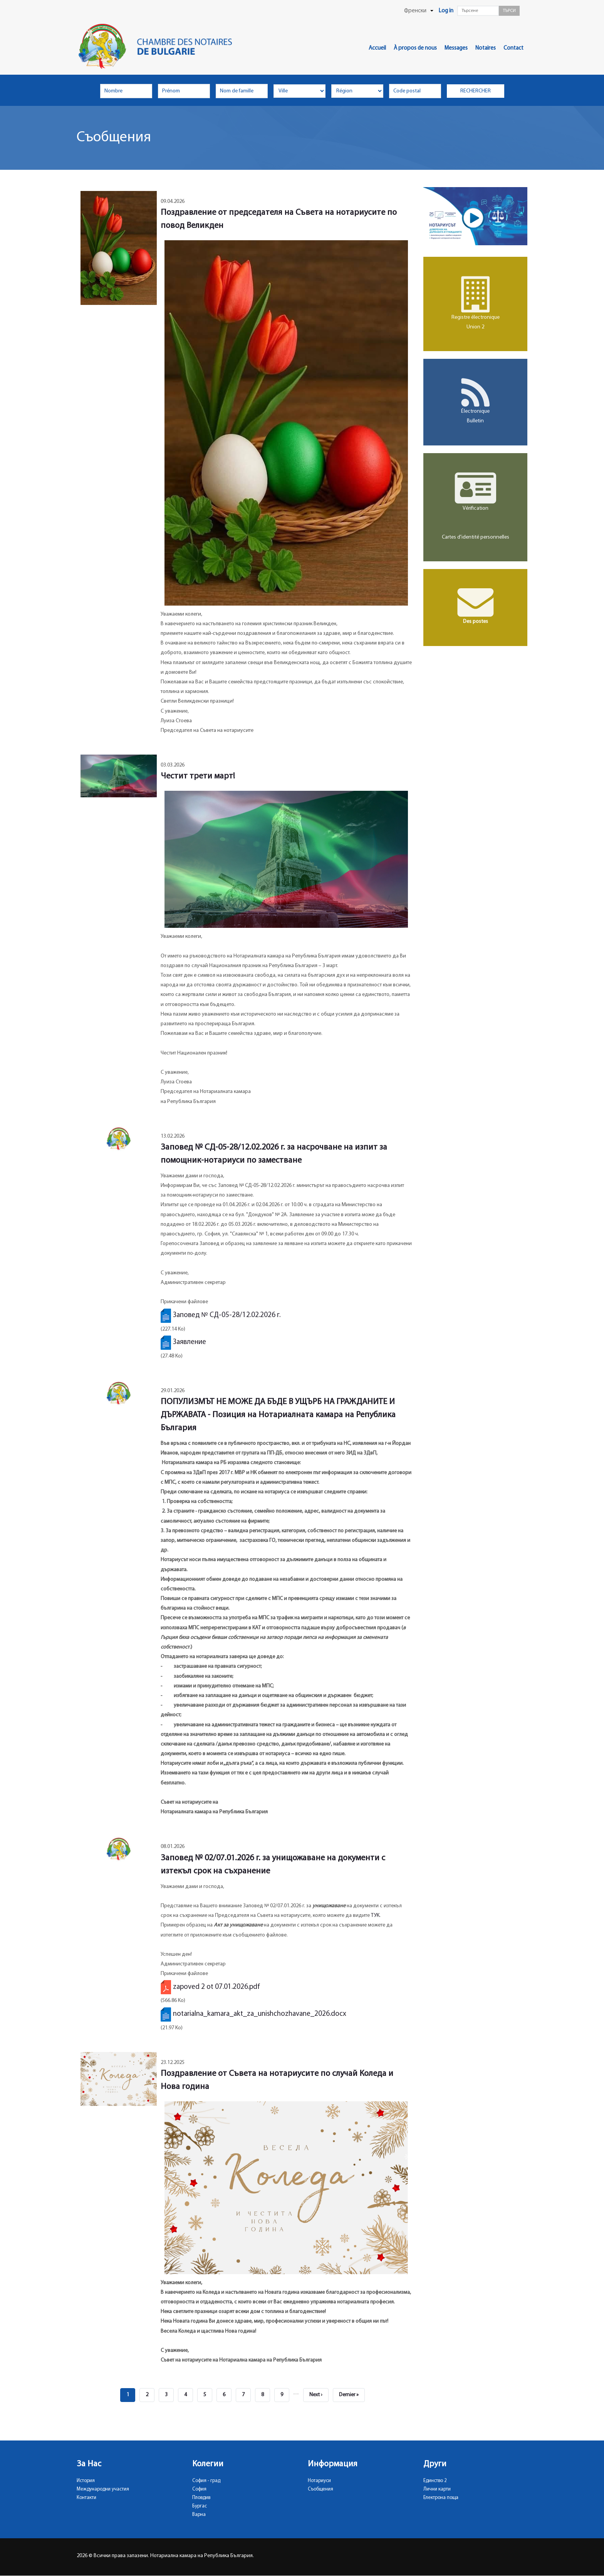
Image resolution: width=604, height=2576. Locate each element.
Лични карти (437, 2489)
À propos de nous (415, 48)
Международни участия (103, 2489)
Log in (446, 11)
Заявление (189, 1342)
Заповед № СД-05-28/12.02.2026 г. (226, 1315)
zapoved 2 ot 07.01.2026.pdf (216, 1987)
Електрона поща (440, 2497)
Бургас (199, 2506)
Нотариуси (319, 2480)
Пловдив (201, 2497)
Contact (513, 48)
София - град (206, 2480)
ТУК (375, 1915)
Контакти (86, 2497)
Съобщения (320, 2489)
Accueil (377, 48)
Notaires (485, 48)
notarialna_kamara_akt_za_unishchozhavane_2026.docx (259, 2014)
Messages (456, 48)
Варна (199, 2514)
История (86, 2480)
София (199, 2489)
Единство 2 (435, 2480)
